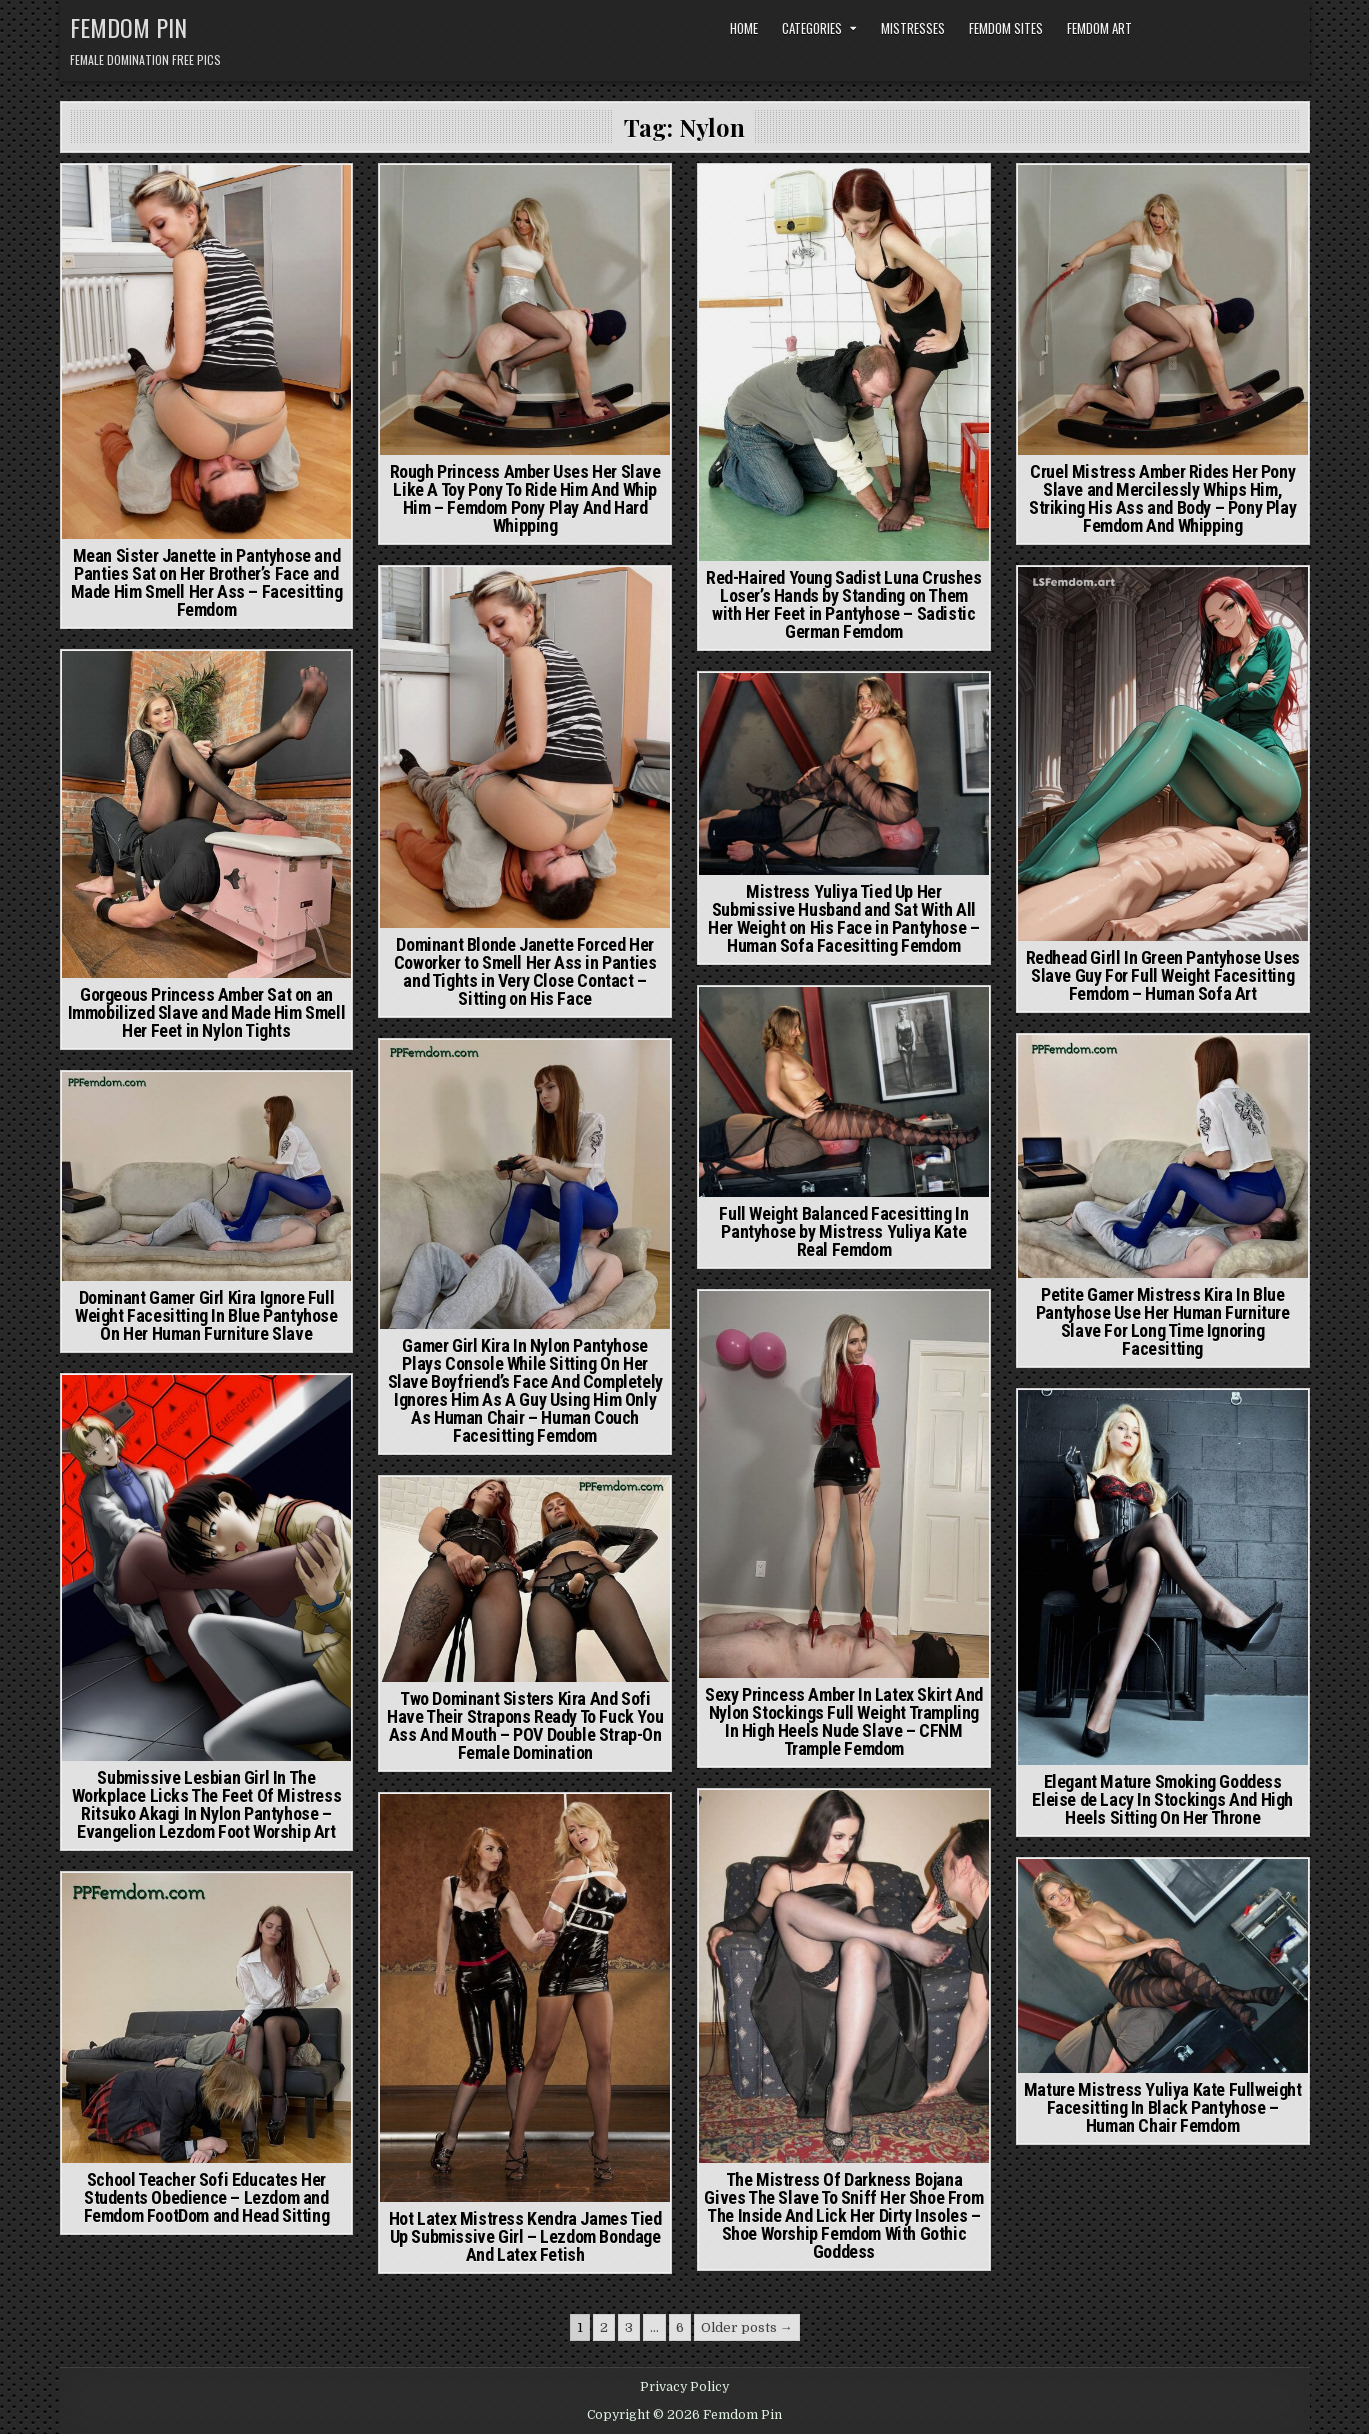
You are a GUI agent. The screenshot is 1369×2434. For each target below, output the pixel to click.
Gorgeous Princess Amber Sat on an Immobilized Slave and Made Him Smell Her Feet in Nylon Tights (207, 1012)
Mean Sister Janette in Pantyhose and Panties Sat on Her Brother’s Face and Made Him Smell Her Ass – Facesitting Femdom (207, 582)
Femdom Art (1099, 28)
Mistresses (913, 28)
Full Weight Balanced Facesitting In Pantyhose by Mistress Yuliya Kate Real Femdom (843, 1231)
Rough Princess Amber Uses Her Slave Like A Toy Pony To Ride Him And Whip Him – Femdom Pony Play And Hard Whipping (525, 498)
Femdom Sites (1006, 28)
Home (744, 28)
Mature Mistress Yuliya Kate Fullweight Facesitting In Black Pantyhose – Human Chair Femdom (1163, 2107)
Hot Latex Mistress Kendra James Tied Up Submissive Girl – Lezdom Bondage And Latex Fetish (525, 2236)
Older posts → (747, 2327)
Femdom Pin (128, 27)
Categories (812, 28)
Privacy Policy (684, 2387)
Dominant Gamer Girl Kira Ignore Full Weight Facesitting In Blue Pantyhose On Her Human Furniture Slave (206, 1315)
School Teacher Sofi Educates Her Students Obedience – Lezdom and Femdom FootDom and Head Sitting (207, 2197)
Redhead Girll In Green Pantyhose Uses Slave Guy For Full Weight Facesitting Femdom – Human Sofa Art (1163, 975)
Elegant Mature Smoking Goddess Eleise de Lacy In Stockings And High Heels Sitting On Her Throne (1162, 1799)
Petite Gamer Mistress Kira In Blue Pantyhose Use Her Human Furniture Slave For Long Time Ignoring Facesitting (1163, 1321)
